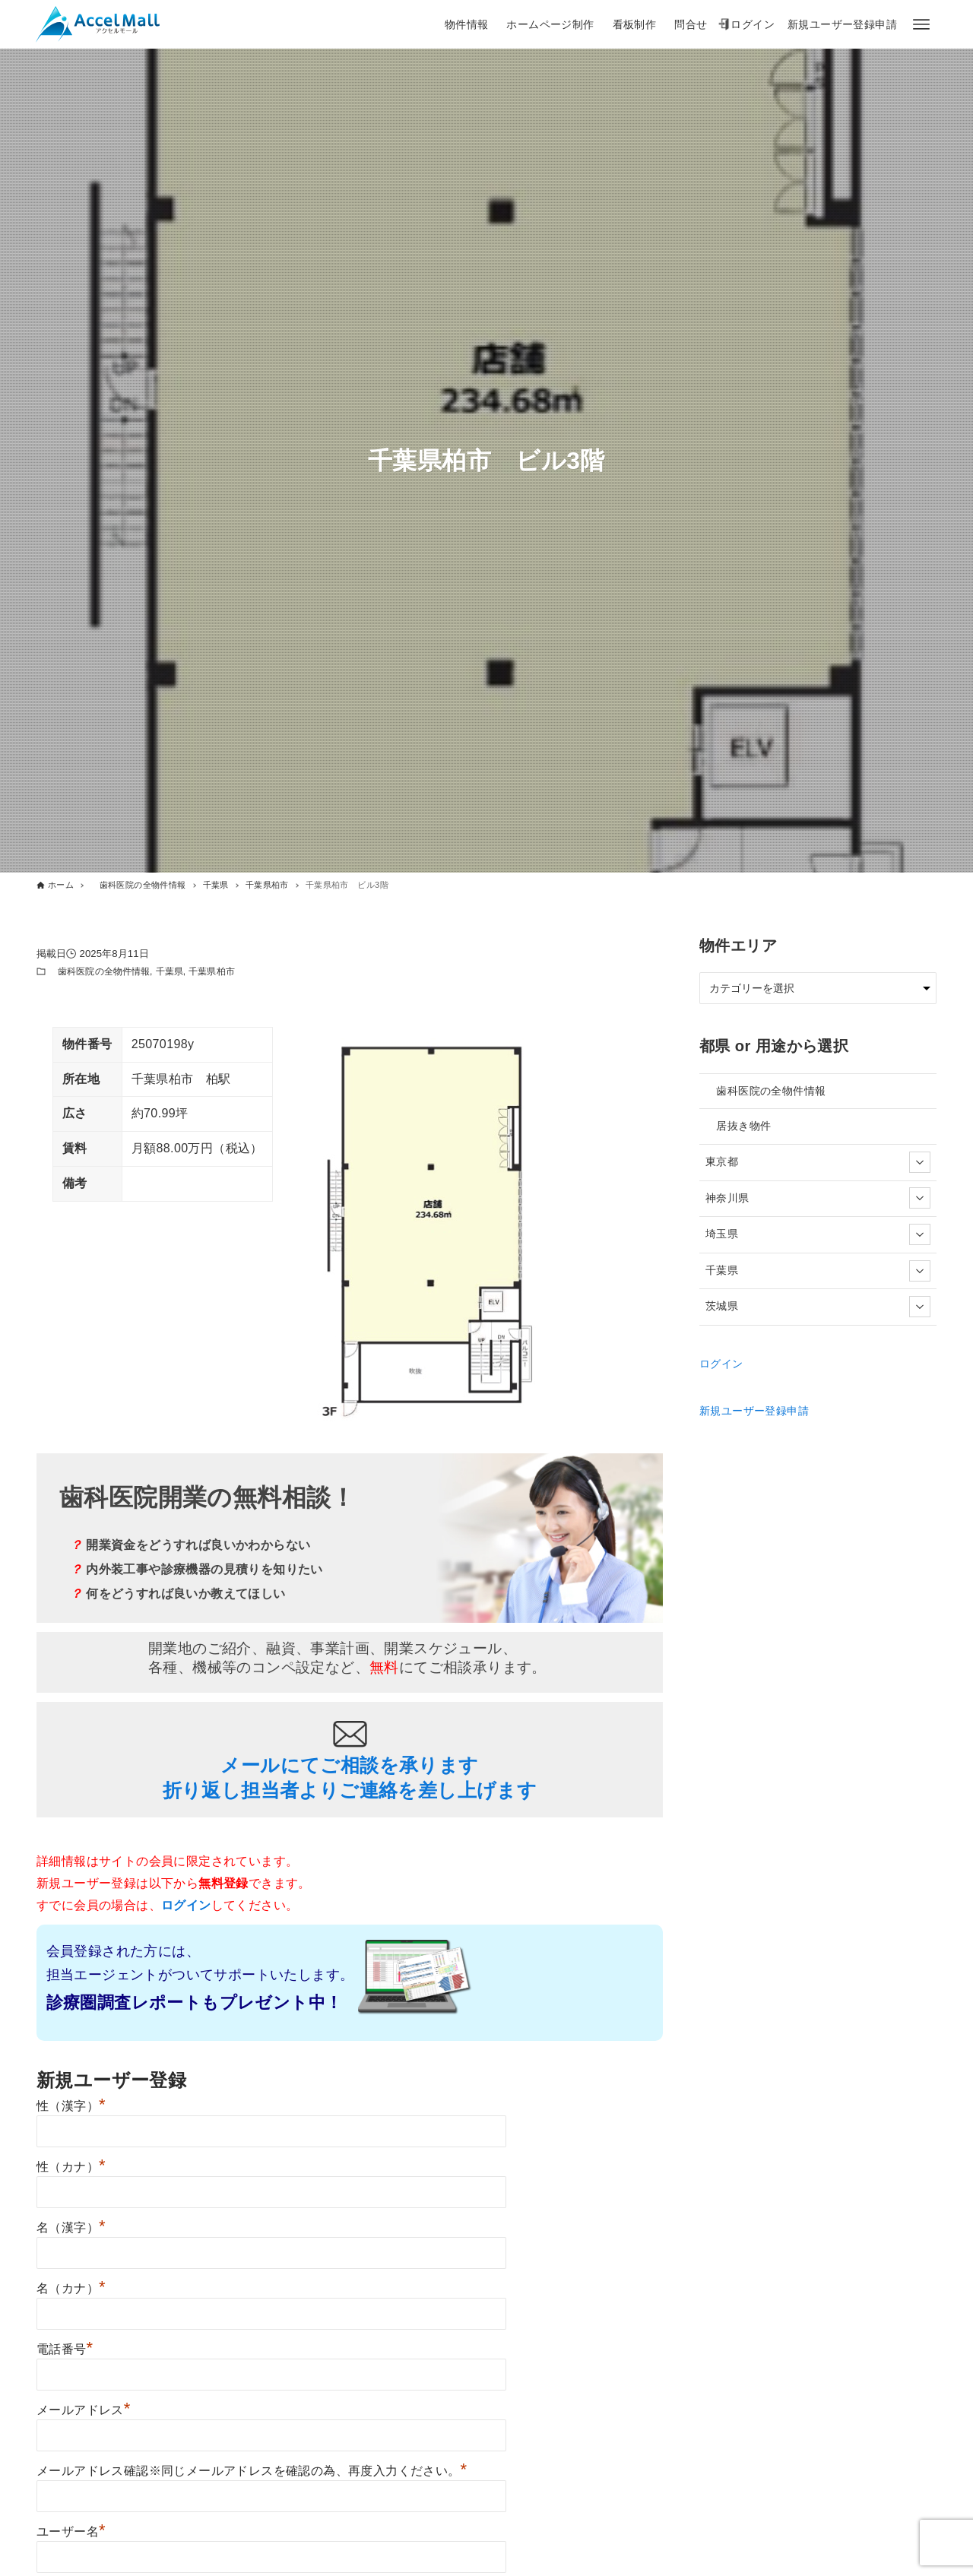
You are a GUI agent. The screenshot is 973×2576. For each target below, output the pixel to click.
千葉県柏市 (212, 971)
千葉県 (169, 971)
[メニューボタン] (921, 24)
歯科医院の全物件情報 (99, 971)
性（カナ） (71, 2166)
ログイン (721, 1364)
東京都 (817, 1162)
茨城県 (817, 1306)
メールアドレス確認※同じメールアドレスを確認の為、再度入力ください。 (251, 2470)
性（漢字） (71, 2105)
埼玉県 (817, 1234)
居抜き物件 (738, 1126)
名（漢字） (71, 2227)
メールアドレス (83, 2409)
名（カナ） (71, 2288)
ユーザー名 (71, 2531)
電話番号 (64, 2349)
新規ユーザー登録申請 (754, 1411)
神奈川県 (817, 1198)
